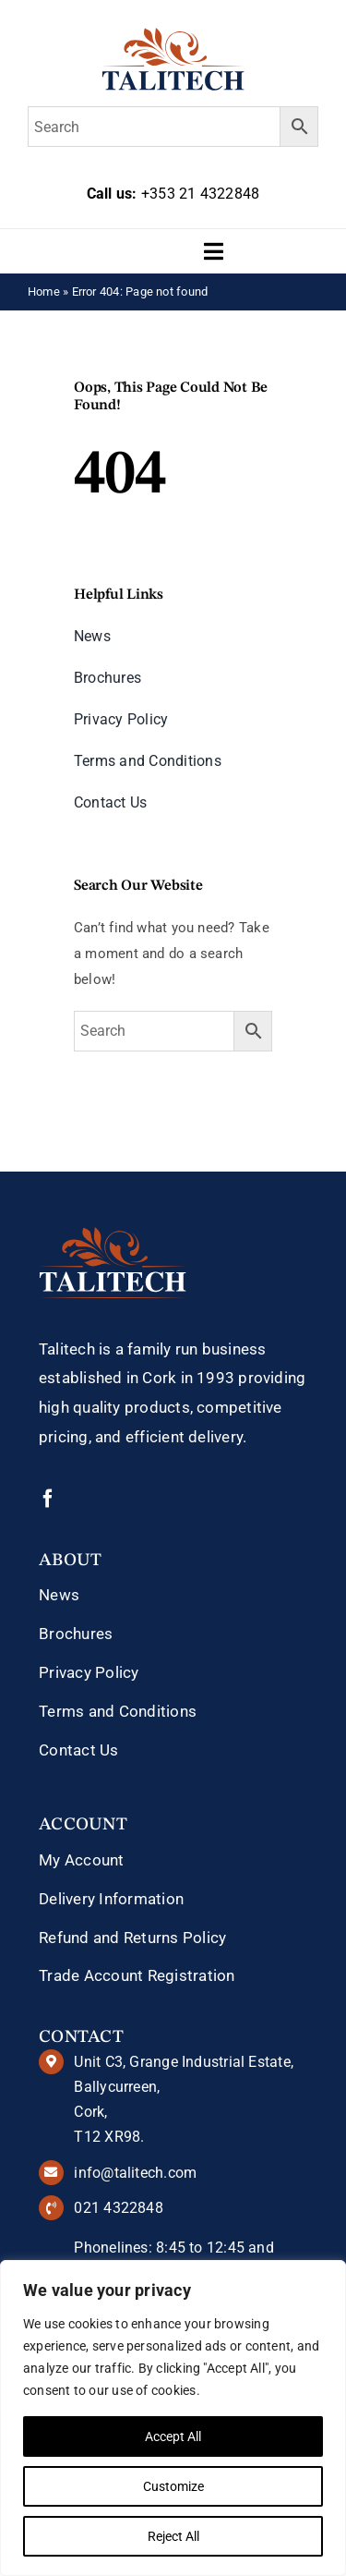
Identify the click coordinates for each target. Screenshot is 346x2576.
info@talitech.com (135, 2172)
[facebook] (48, 1498)
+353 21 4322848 (200, 193)
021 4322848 (118, 2208)
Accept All (173, 2436)
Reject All (173, 2536)
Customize (173, 2486)
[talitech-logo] (173, 34)
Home (44, 291)
